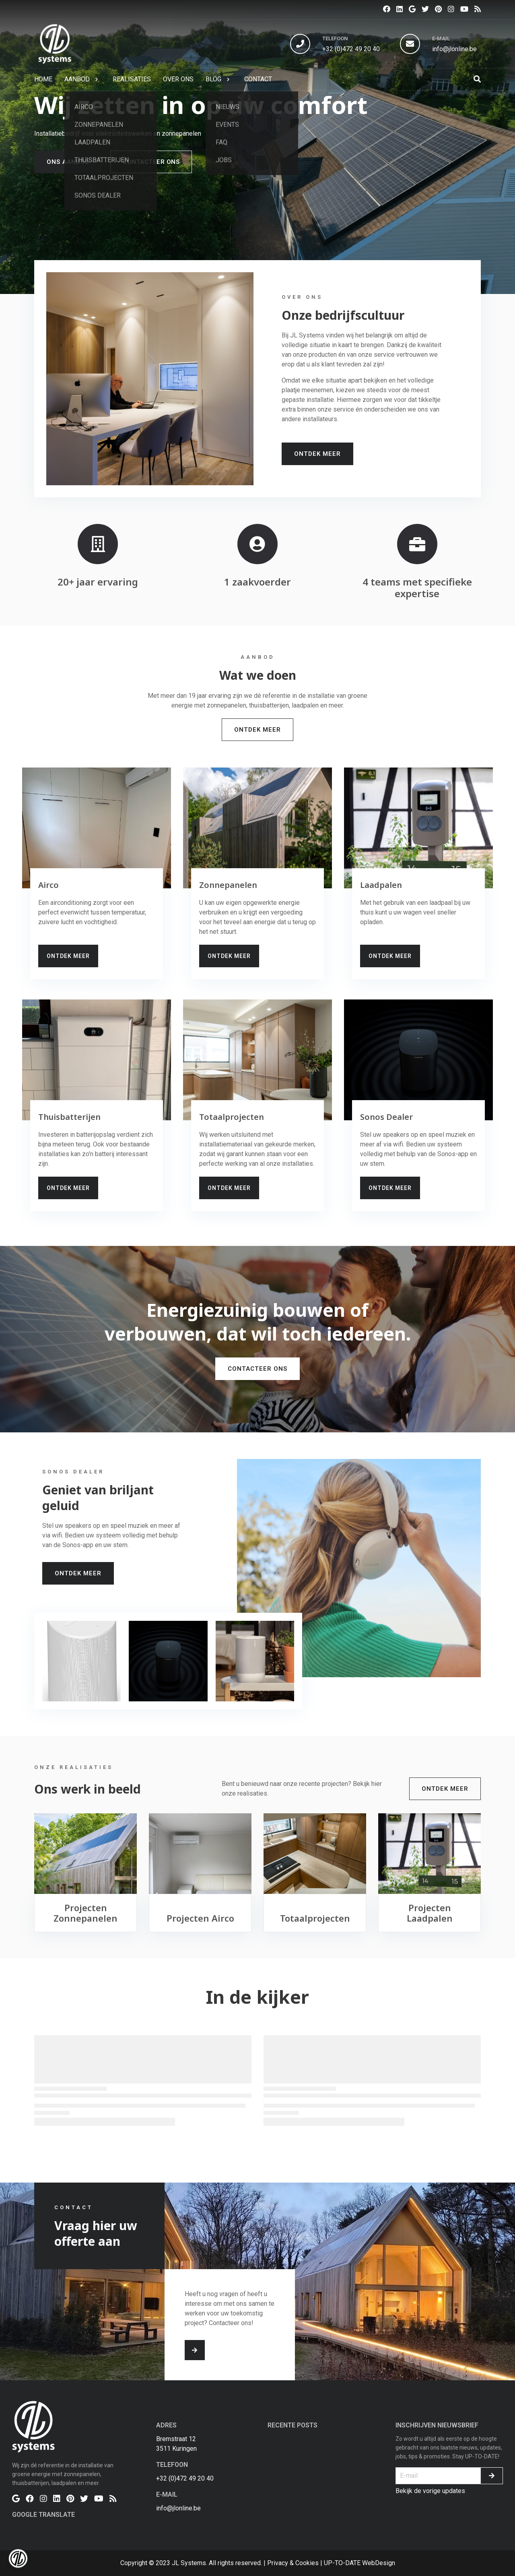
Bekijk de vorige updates (430, 2491)
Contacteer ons (151, 162)
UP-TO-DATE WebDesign (359, 2563)
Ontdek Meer (317, 453)
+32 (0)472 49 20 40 (351, 49)
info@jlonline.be (454, 49)
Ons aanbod (68, 162)
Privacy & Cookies (293, 2563)
